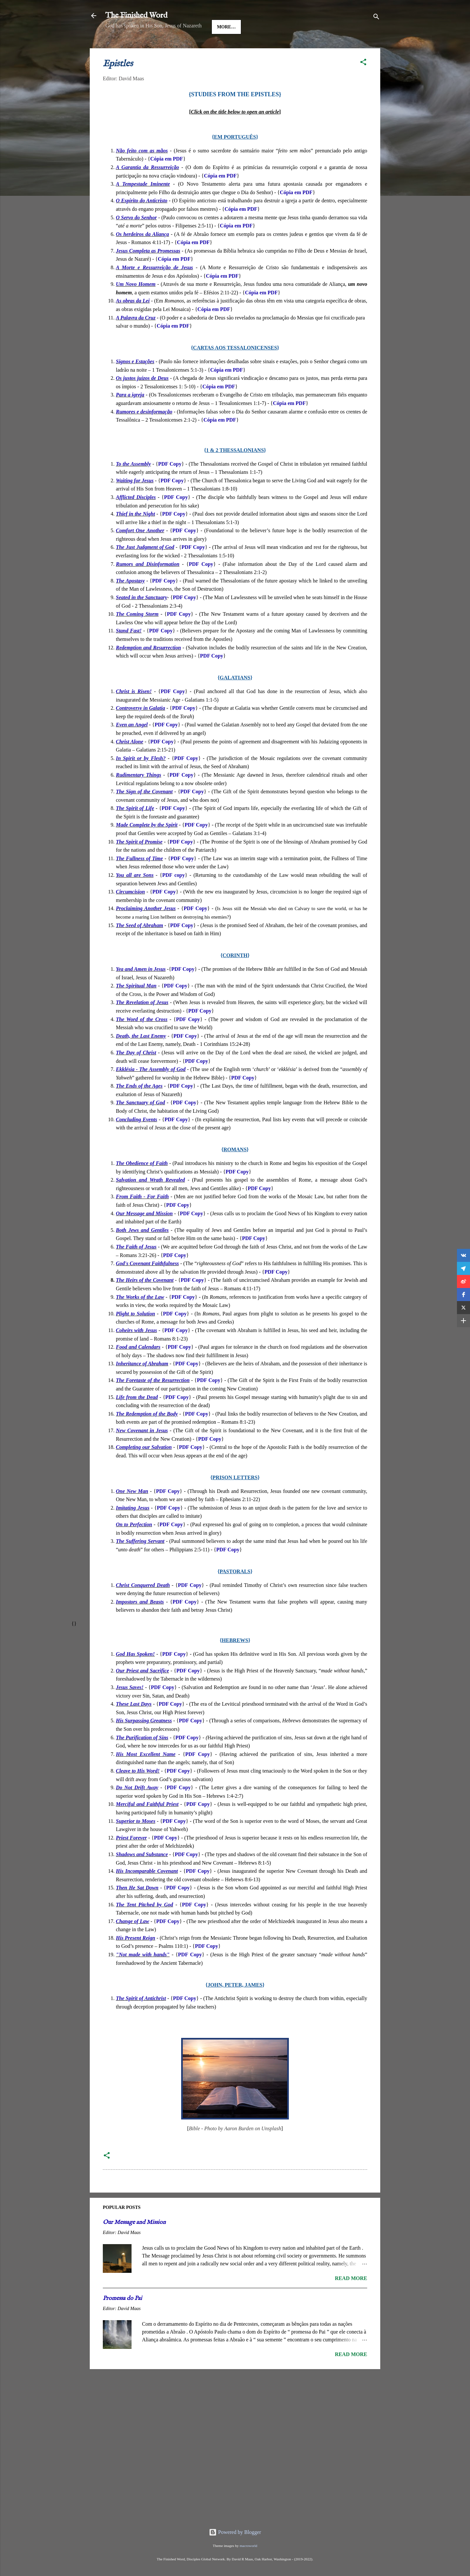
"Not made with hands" (143, 1975)
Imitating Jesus (132, 1528)
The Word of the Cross (141, 1039)
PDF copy (173, 895)
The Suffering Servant (140, 1561)
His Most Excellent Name (146, 1774)
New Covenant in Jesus (142, 1450)
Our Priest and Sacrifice (142, 1691)
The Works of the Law (140, 1317)
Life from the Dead (137, 1417)
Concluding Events (136, 1139)
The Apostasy (130, 601)
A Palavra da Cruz (135, 338)
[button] (363, 83)
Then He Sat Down (137, 1908)
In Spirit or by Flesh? (140, 778)
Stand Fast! (129, 651)
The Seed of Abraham (139, 945)
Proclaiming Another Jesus (146, 928)
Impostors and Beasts (140, 1622)
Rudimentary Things (138, 795)
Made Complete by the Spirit (147, 845)
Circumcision (130, 912)
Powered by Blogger (235, 2532)
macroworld (248, 2546)
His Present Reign (135, 1958)
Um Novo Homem (136, 304)
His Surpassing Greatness (144, 1741)
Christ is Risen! (134, 711)
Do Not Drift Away (137, 1807)
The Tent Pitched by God (144, 1925)
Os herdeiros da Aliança (142, 254)
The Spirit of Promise (139, 862)
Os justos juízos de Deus (142, 398)
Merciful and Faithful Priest (147, 1824)
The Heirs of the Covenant (145, 1300)
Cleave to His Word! (138, 1791)
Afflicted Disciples (136, 517)
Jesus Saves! (130, 1707)
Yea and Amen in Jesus (141, 989)
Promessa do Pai (122, 2318)
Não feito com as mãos (142, 171)
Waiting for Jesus (134, 501)
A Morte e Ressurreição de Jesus (154, 287)
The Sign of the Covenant (144, 812)
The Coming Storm (137, 634)
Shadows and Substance (142, 1874)
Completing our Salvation (144, 1467)
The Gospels (219, 47)
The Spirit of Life (135, 828)
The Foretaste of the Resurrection (153, 1400)
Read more (351, 2298)
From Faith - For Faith (142, 1216)
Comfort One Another (140, 550)
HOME (118, 47)
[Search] (376, 18)
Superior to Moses (135, 1841)
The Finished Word (136, 15)
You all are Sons (134, 895)
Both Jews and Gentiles (142, 1250)
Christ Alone (129, 762)
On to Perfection (134, 1544)
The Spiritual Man (136, 1006)
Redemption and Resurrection (148, 668)
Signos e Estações (135, 381)
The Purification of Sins (142, 1758)
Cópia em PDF (166, 179)
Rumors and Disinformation (148, 584)
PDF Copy (169, 484)
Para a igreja (130, 415)
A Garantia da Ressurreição (147, 187)
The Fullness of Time (139, 878)
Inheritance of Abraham (142, 1384)
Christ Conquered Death (143, 1605)
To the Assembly (133, 484)
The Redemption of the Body (147, 1434)
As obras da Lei (132, 321)
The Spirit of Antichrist (141, 2018)
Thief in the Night (135, 534)
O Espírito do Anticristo (141, 221)
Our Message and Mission (144, 1233)
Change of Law (132, 1941)
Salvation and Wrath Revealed (150, 1200)
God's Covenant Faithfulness (147, 1283)
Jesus (144, 47)
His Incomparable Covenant (147, 1891)
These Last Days (133, 1724)
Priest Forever (131, 1858)
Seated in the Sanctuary (141, 617)
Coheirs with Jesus (136, 1350)
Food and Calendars (138, 1367)
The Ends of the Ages (139, 1106)
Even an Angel (132, 745)
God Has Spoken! (135, 1674)
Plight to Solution (135, 1334)
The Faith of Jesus (136, 1267)
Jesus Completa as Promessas (148, 271)
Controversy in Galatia (140, 728)
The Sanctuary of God (140, 1122)
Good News (177, 47)
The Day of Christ (136, 1073)
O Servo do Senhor (136, 238)
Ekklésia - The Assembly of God (150, 1089)
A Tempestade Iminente (143, 204)
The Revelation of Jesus (142, 1022)
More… (256, 47)
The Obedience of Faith (142, 1183)
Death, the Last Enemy (141, 1056)
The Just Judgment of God (145, 567)
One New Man (132, 1511)
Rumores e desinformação (144, 432)
